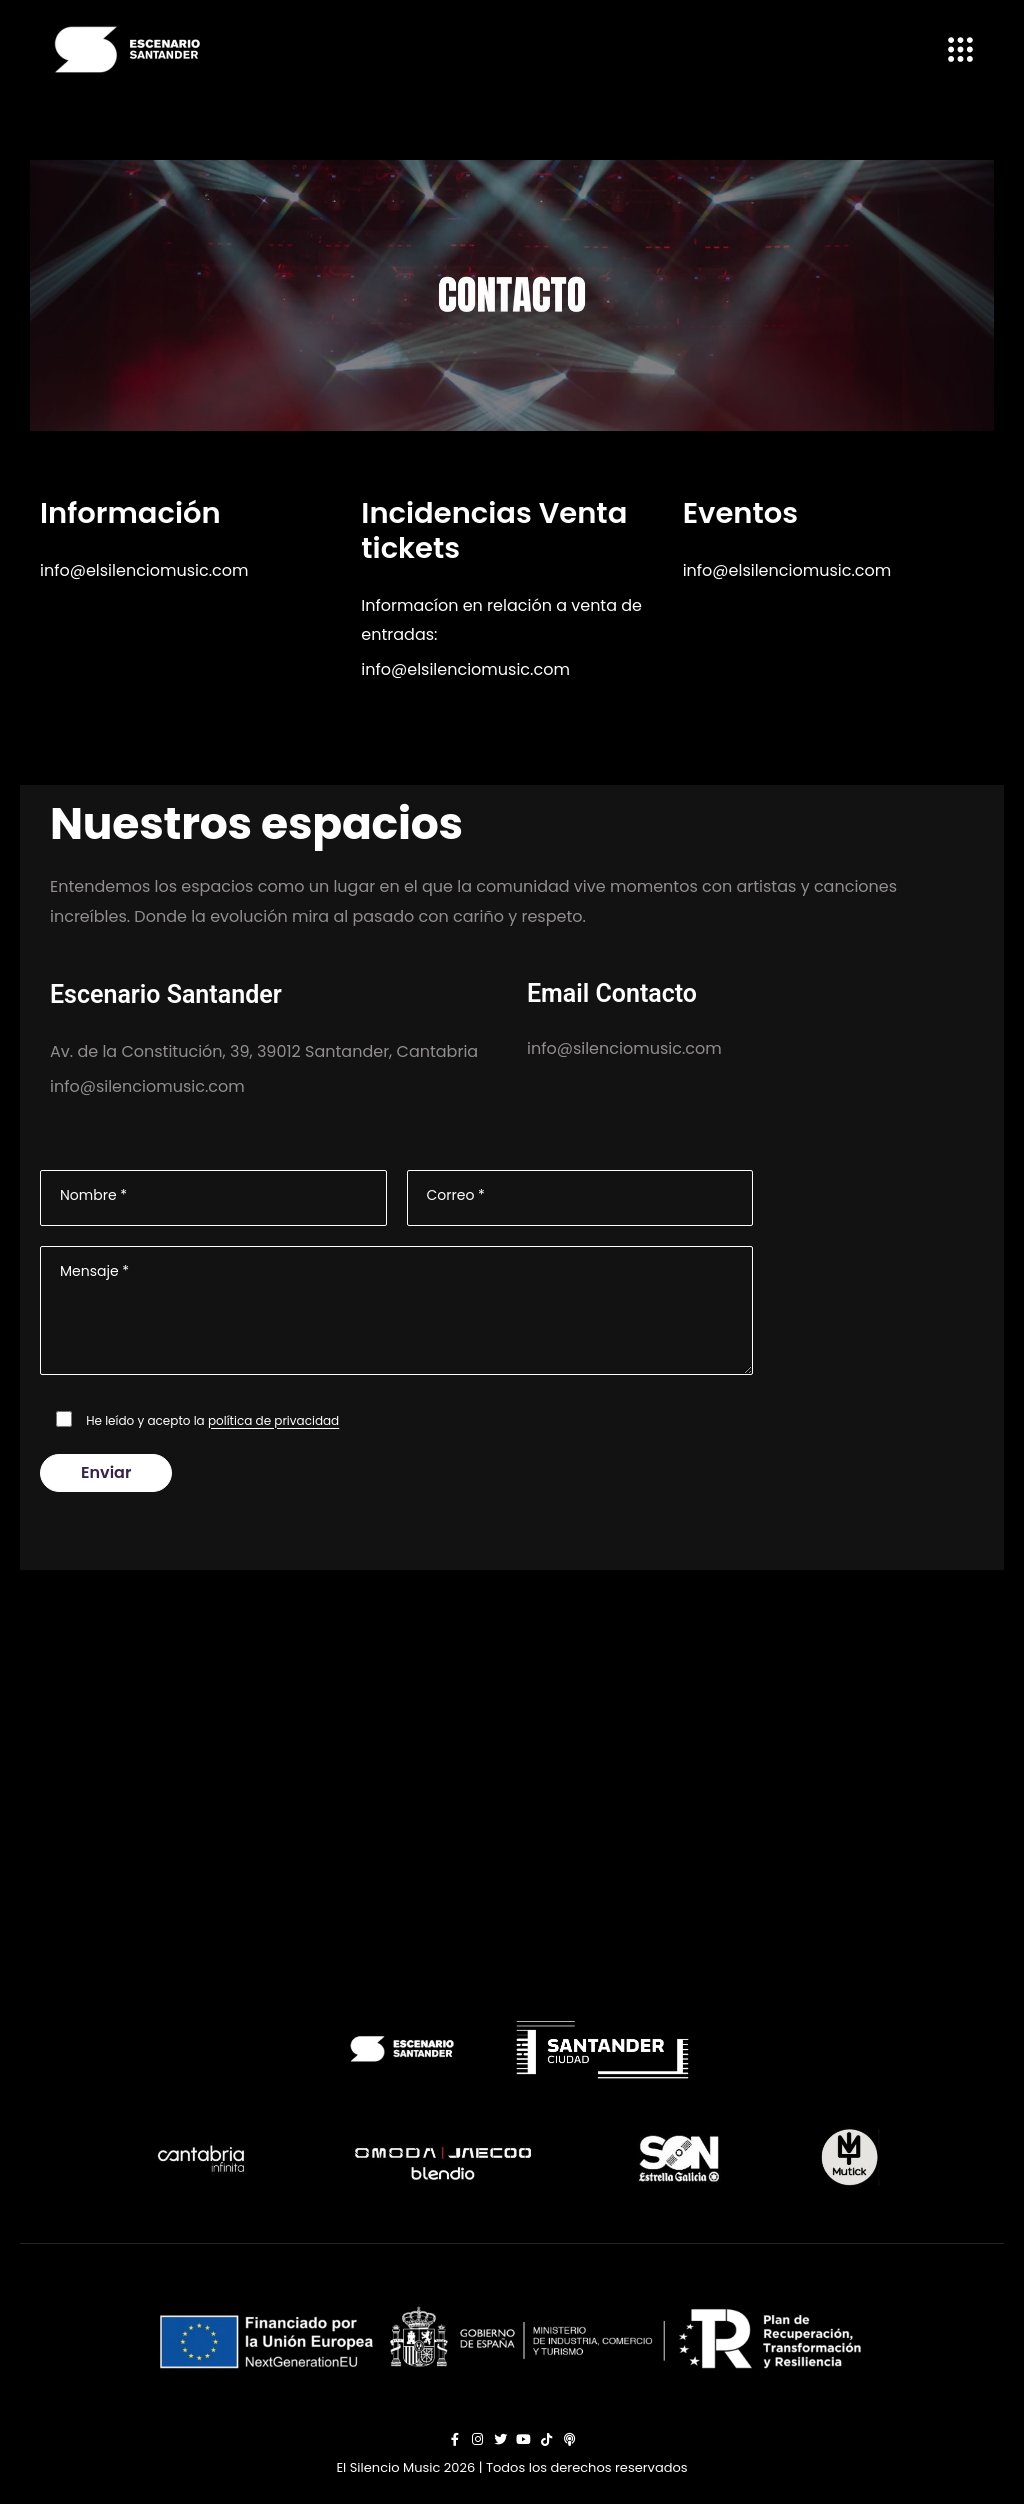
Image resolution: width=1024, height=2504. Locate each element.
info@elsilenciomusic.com (144, 570)
